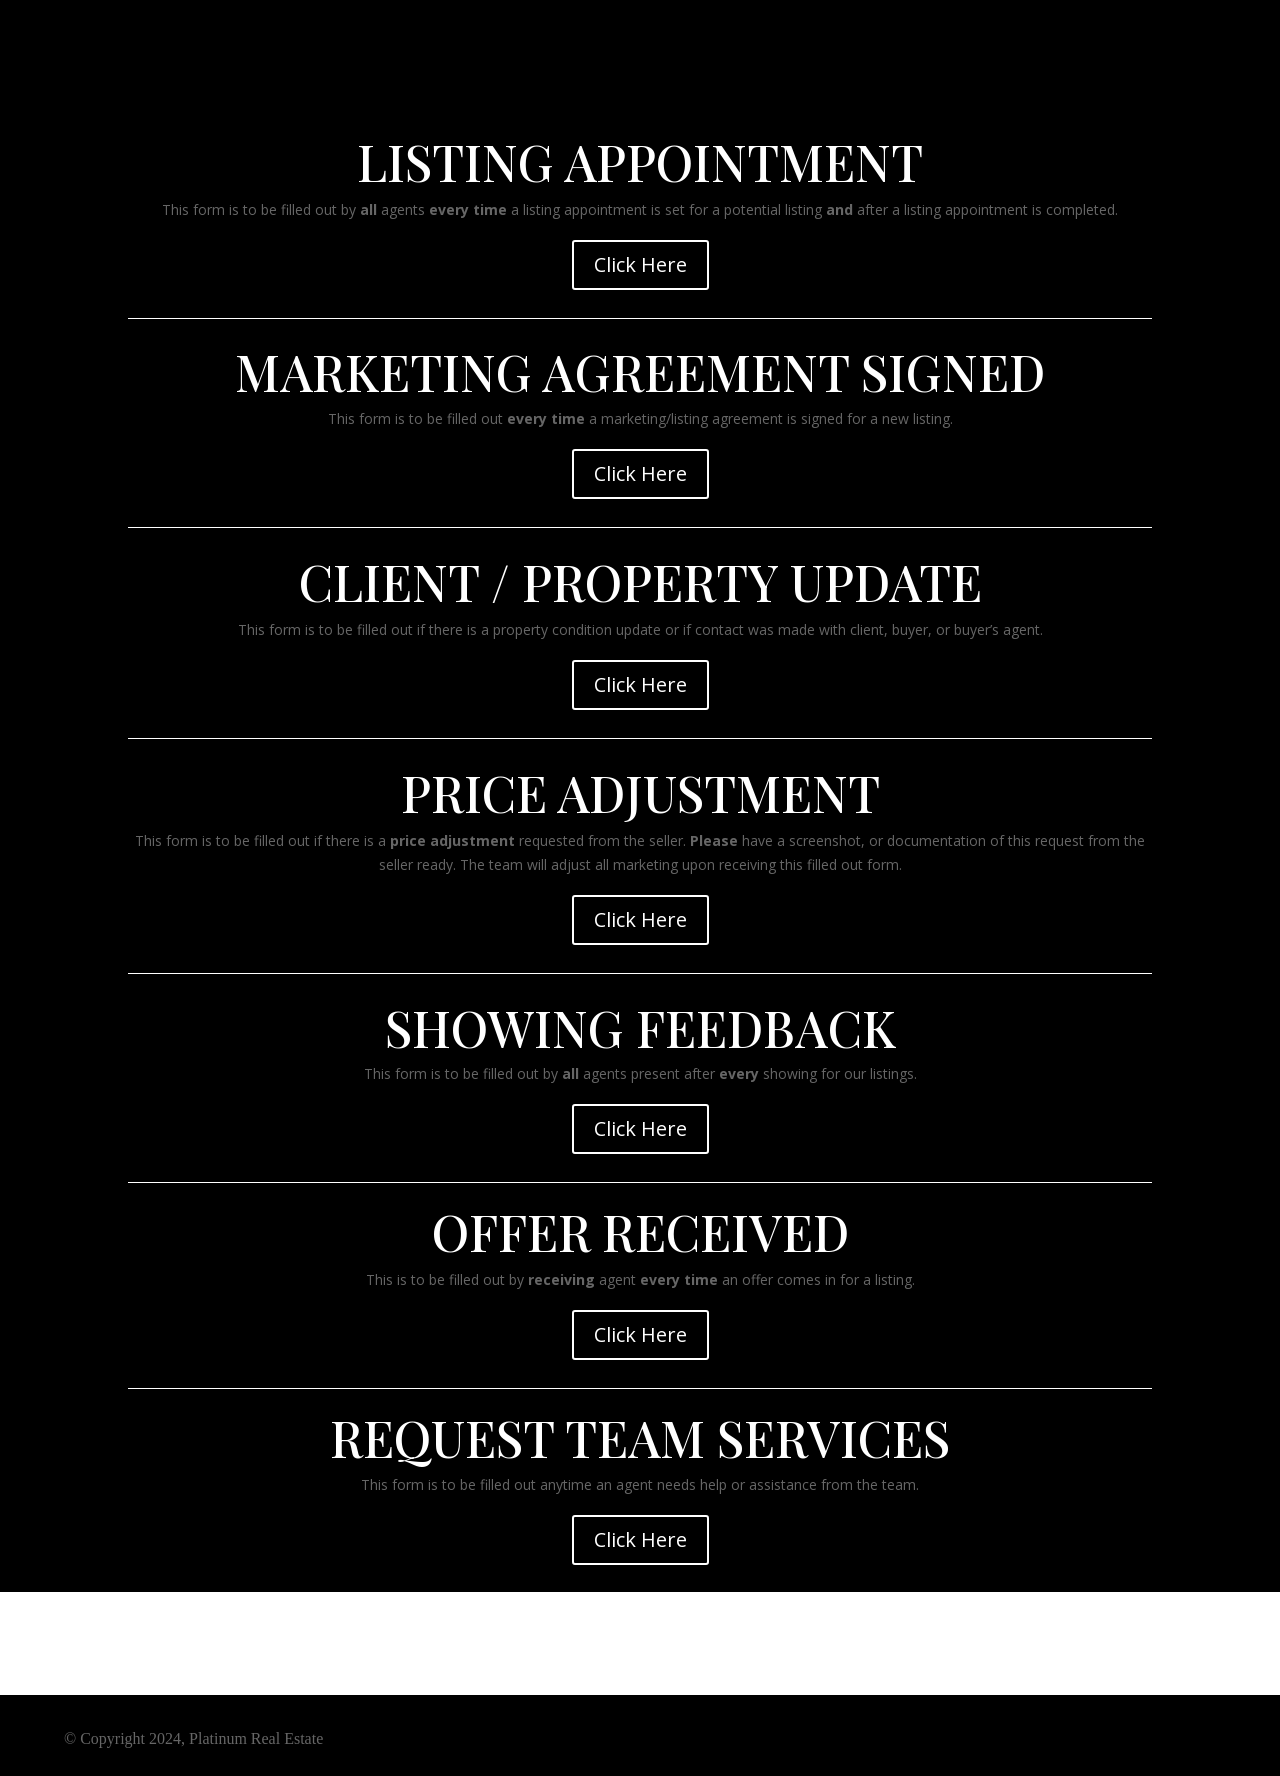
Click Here (640, 264)
